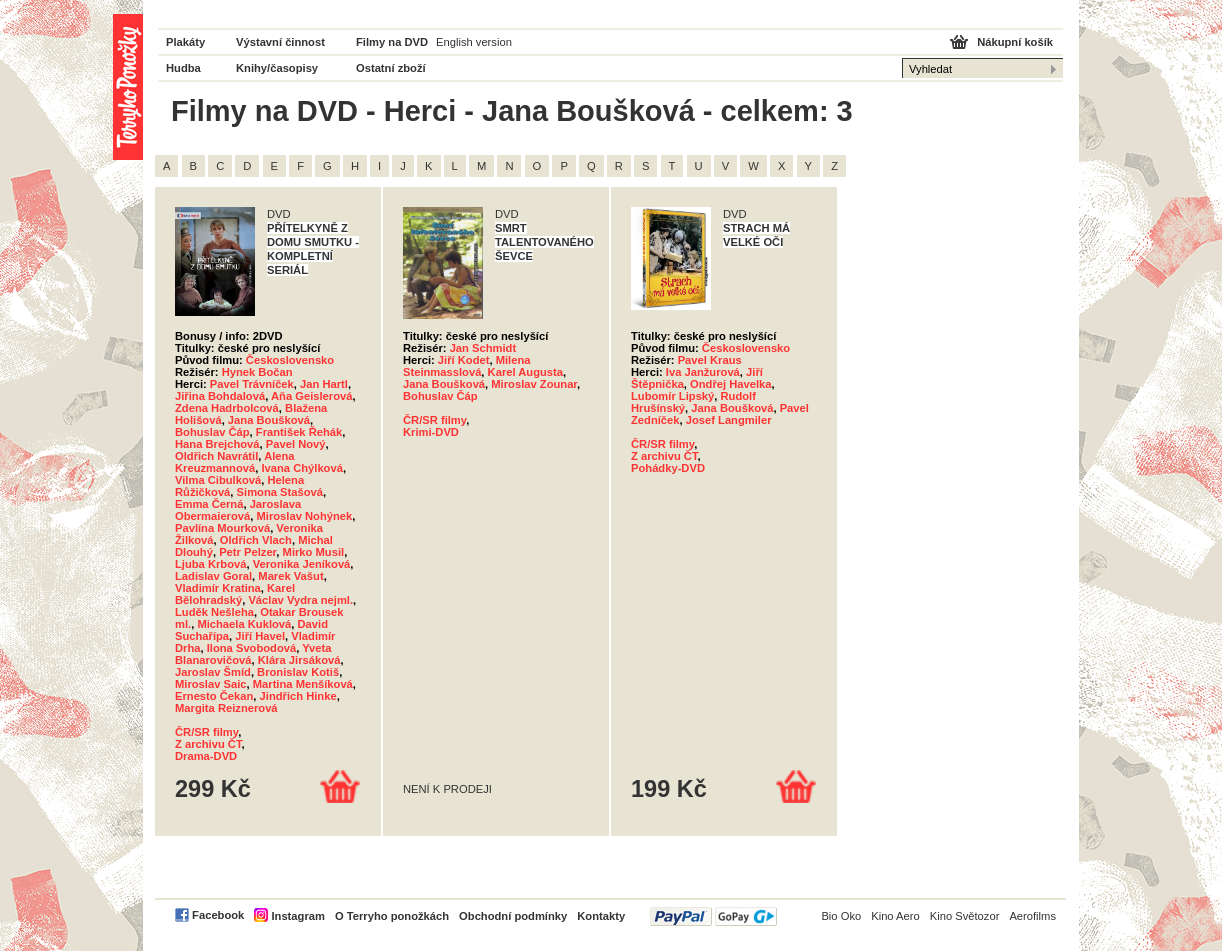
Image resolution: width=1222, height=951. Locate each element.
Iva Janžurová (703, 372)
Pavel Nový (296, 444)
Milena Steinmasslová (466, 366)
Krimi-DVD (431, 432)
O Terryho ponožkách (392, 916)
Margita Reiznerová (226, 708)
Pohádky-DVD (668, 468)
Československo (290, 360)
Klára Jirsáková (299, 660)
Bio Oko (841, 916)
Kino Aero (895, 916)
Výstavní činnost (280, 42)
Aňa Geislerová (311, 396)
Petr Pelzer (247, 552)
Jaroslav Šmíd (213, 672)
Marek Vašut (290, 576)
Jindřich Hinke (298, 696)
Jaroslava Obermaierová (238, 510)
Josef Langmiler (729, 420)
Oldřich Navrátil (216, 456)
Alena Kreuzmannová (235, 462)
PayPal (713, 916)
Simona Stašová (280, 492)
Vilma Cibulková (218, 480)
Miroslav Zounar (534, 384)
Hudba (183, 68)
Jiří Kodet (464, 360)
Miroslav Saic (211, 684)
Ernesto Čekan (214, 696)
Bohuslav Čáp (212, 432)
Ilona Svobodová (252, 648)
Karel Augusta (525, 372)
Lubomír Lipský (672, 396)
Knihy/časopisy (277, 68)
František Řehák (299, 432)
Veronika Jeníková (302, 564)
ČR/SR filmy (206, 732)
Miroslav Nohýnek (304, 516)
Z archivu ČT (208, 744)
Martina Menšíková (303, 684)
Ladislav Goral (213, 576)
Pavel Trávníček (252, 384)
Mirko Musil (314, 552)
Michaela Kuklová (244, 624)
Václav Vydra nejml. (300, 600)
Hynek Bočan (257, 372)
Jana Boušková (269, 420)
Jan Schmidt (483, 348)
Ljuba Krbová (210, 564)
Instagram (297, 916)
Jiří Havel (260, 636)
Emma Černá (209, 504)
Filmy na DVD (392, 42)
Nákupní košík (1015, 42)
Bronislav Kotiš (298, 672)
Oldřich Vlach (256, 540)
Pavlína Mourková (222, 528)
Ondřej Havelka (730, 384)
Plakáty (185, 42)
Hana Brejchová (217, 444)
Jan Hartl (324, 384)
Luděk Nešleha (214, 612)
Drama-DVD (206, 756)
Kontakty (601, 916)
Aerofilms (1032, 916)
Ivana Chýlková (301, 468)
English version (474, 42)
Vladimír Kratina (218, 588)
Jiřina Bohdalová (220, 396)
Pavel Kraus (710, 360)
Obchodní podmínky (513, 916)
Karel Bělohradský (235, 594)
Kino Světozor (965, 916)
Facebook (218, 915)
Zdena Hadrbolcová (227, 408)
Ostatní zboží (391, 68)
